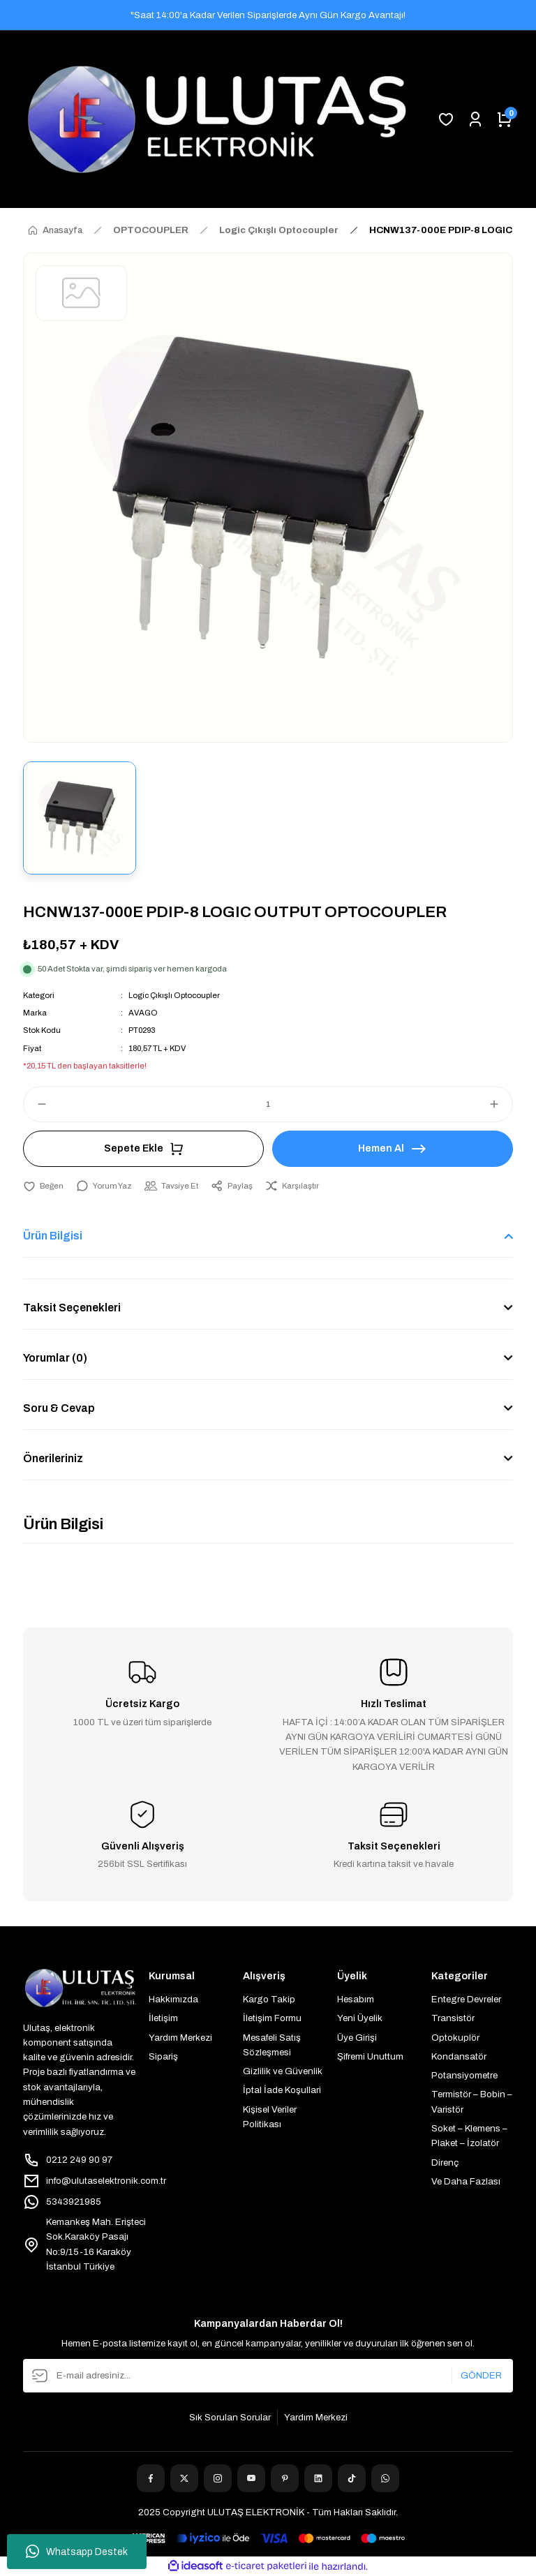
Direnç (445, 2162)
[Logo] (217, 119)
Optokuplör (455, 2037)
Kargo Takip (269, 1999)
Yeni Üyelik (359, 2018)
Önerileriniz (53, 1458)
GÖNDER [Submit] (481, 2375)
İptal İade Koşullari (282, 2090)
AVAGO (143, 1012)
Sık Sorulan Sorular (230, 2417)
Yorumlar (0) (55, 1358)
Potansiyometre (464, 2075)
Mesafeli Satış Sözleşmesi (272, 2044)
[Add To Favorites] (43, 1186)
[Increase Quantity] (500, 1104)
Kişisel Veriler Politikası (270, 2116)
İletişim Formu (272, 2018)
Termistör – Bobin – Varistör (471, 2101)
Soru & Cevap (59, 1408)
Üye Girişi (357, 2037)
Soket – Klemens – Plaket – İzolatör (469, 2135)
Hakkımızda (173, 1999)
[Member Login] (475, 119)
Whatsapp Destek (77, 2551)
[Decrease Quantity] (35, 1104)
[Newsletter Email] (268, 2375)
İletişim (163, 2018)
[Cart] (504, 119)
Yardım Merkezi (180, 2037)
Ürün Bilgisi (52, 1236)
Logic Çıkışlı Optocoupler (174, 995)
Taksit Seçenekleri (72, 1307)
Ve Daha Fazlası (465, 2181)
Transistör (453, 2018)
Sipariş (163, 2056)
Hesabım (355, 1999)
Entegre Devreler (466, 1999)
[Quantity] (268, 1104)
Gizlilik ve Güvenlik (282, 2071)
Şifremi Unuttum (370, 2056)
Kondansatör (458, 2056)
